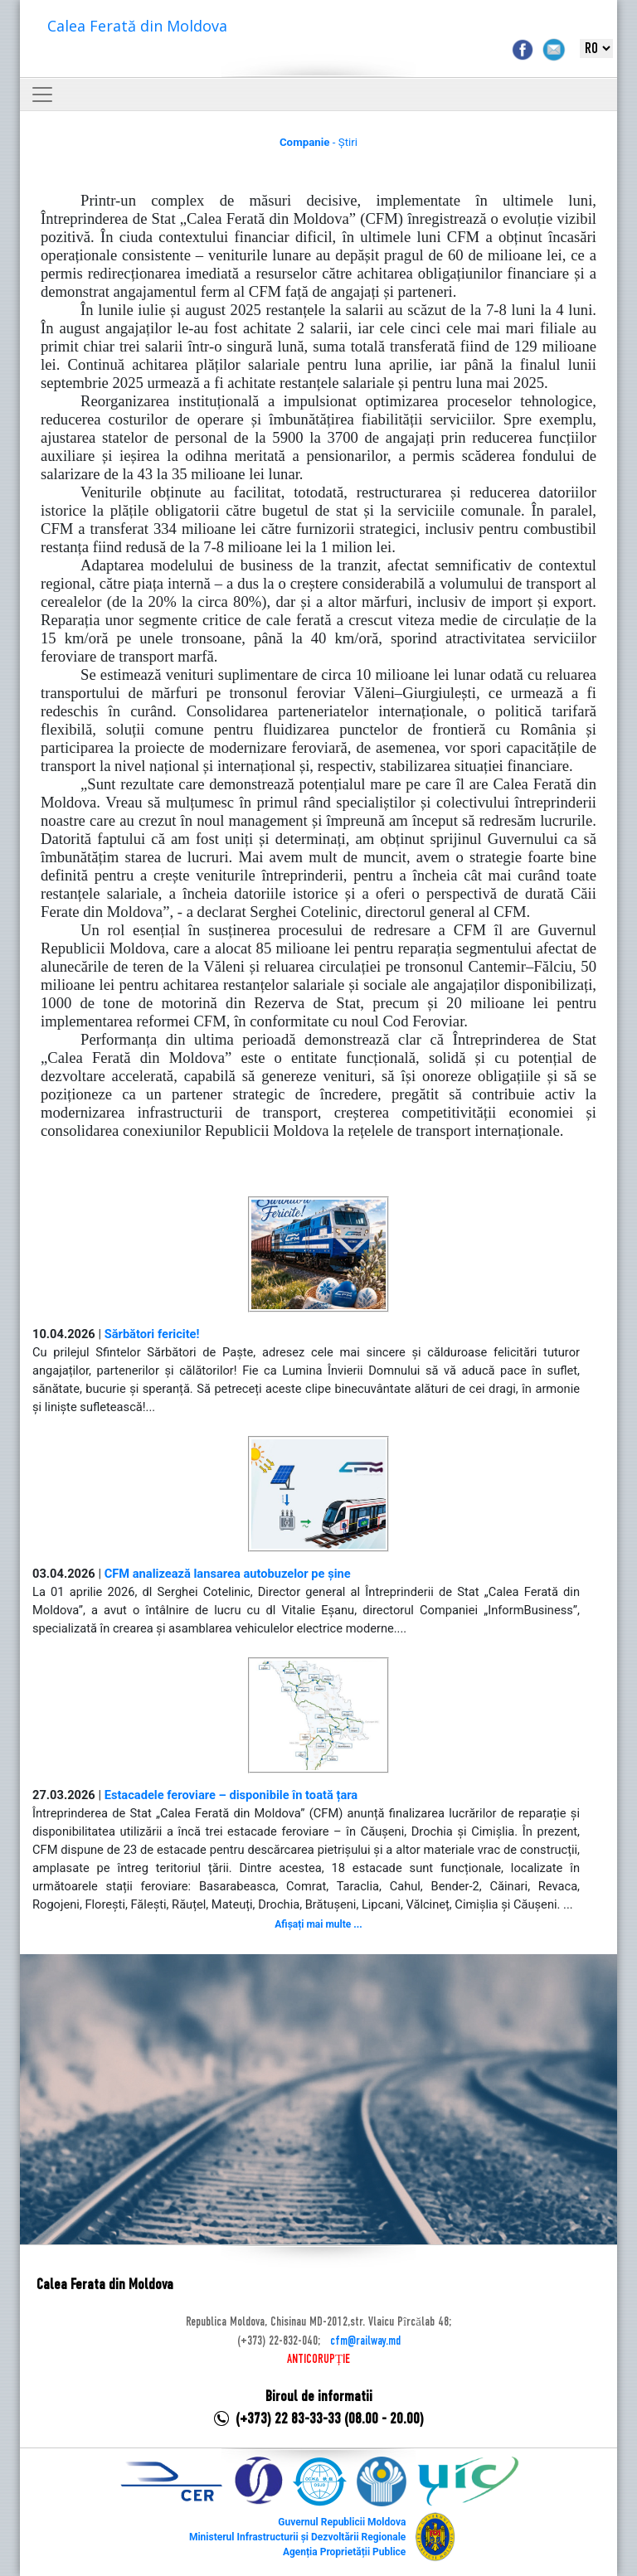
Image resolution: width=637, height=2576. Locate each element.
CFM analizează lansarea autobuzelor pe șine (228, 1573)
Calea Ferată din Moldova (137, 26)
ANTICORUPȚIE (318, 2359)
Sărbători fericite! (152, 1334)
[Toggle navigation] (42, 94)
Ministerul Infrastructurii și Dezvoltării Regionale (297, 2537)
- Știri (318, 142)
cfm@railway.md (365, 2341)
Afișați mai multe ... (318, 1924)
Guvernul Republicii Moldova (342, 2522)
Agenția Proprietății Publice (344, 2552)
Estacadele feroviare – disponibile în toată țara (231, 1795)
